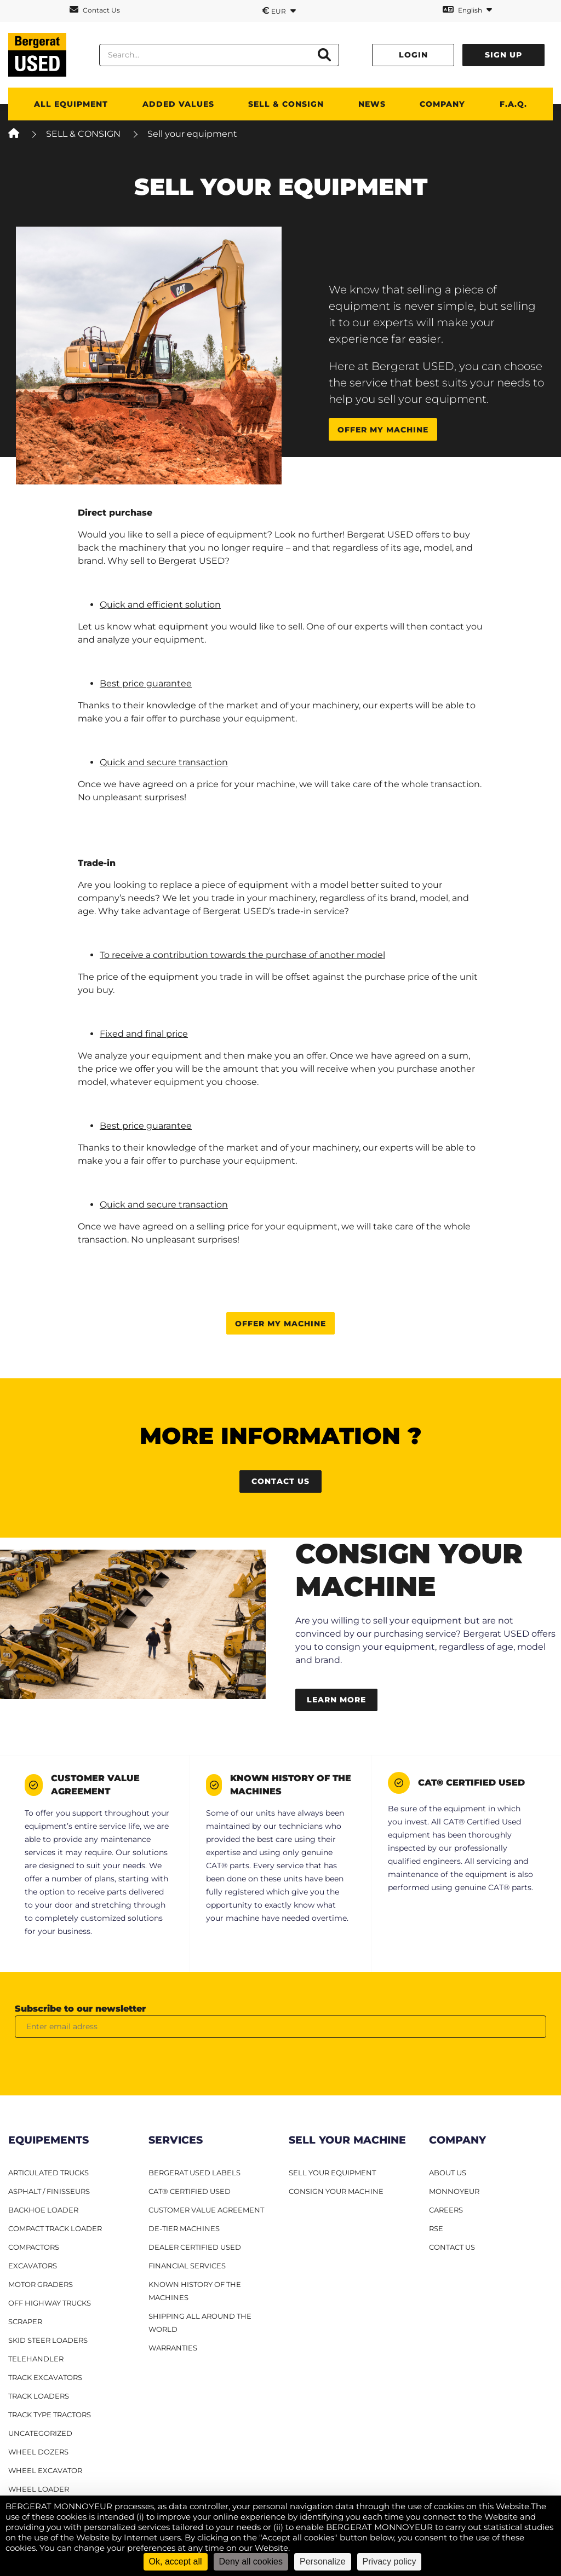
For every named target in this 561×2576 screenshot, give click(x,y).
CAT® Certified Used (189, 2191)
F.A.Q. (513, 104)
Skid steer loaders (48, 2340)
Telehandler (36, 2358)
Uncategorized (40, 2433)
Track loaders (38, 2396)
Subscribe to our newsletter (80, 2008)
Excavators (32, 2265)
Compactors (33, 2247)
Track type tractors (49, 2414)
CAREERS (446, 2209)
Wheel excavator (45, 2470)
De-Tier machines (184, 2228)
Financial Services (187, 2265)
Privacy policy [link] (389, 2561)
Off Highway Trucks (49, 2302)
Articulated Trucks (48, 2172)
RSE (436, 2228)
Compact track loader (55, 2228)
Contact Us (95, 9)
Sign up (503, 55)
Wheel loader (38, 2489)
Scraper (25, 2321)
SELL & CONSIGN (286, 104)
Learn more (336, 1700)
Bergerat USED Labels (194, 2172)
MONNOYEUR (454, 2191)
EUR (279, 10)
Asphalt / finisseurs (49, 2191)
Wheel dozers (38, 2451)
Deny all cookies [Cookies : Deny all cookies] (251, 2561)
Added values (178, 104)
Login (413, 55)
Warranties (172, 2347)
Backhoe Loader (43, 2209)
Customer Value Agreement (206, 2209)
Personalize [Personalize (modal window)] (323, 2561)
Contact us (280, 1481)
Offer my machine (382, 430)
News (372, 104)
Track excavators (45, 2377)
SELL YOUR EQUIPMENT (332, 2172)
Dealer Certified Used (194, 2247)
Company (442, 104)
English (467, 9)
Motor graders (40, 2284)
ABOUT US (447, 2172)
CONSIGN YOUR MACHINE (336, 2191)
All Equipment (71, 104)
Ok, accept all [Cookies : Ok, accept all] (175, 2561)
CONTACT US (452, 2247)
